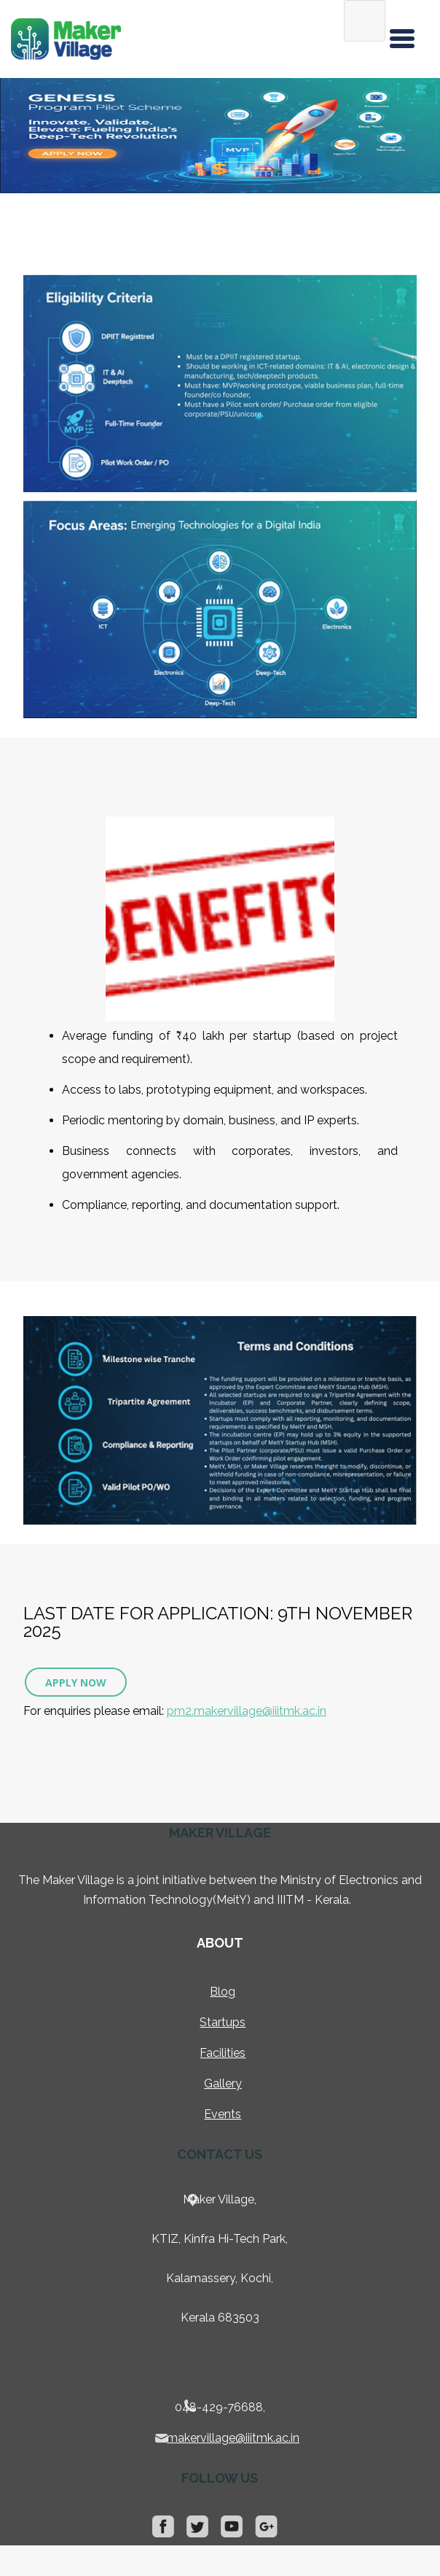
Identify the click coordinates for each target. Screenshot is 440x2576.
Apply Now (75, 1682)
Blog (222, 1992)
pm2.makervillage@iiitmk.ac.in (246, 1711)
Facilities (222, 2053)
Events (222, 2114)
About (220, 1942)
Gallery (223, 2083)
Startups (222, 2022)
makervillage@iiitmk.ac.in (233, 2438)
